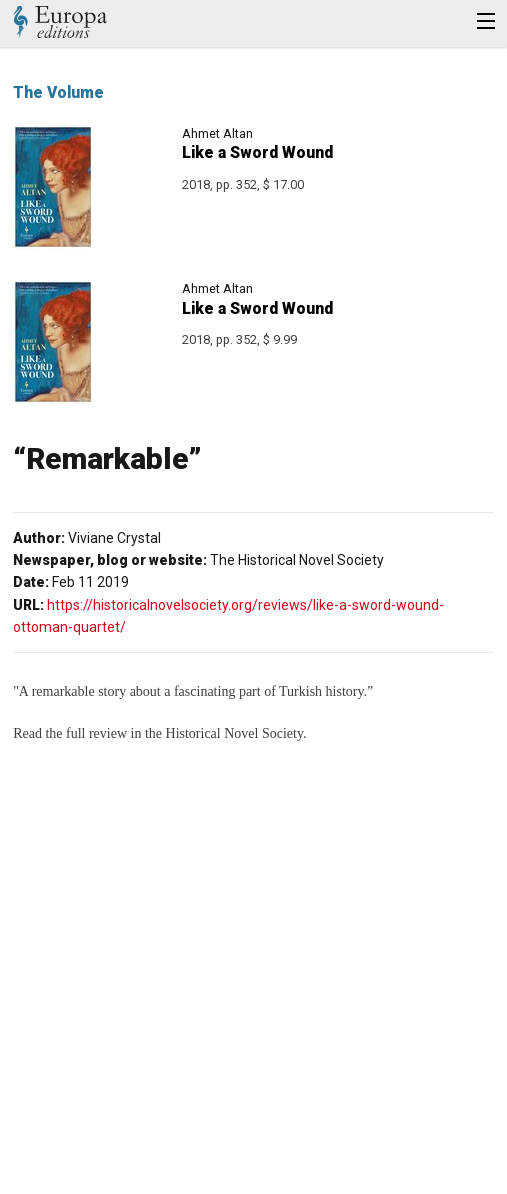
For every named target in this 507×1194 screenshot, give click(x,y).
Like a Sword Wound (257, 152)
